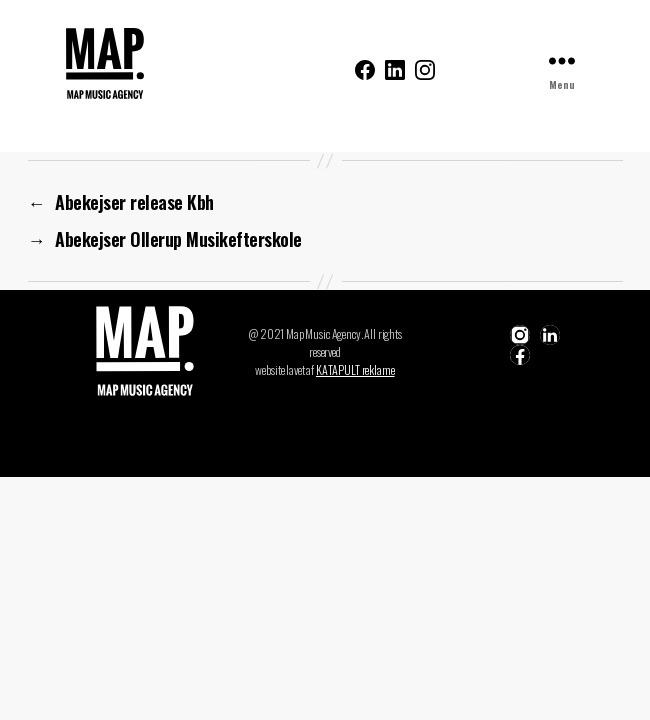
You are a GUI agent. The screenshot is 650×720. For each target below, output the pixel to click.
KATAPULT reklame (355, 369)
